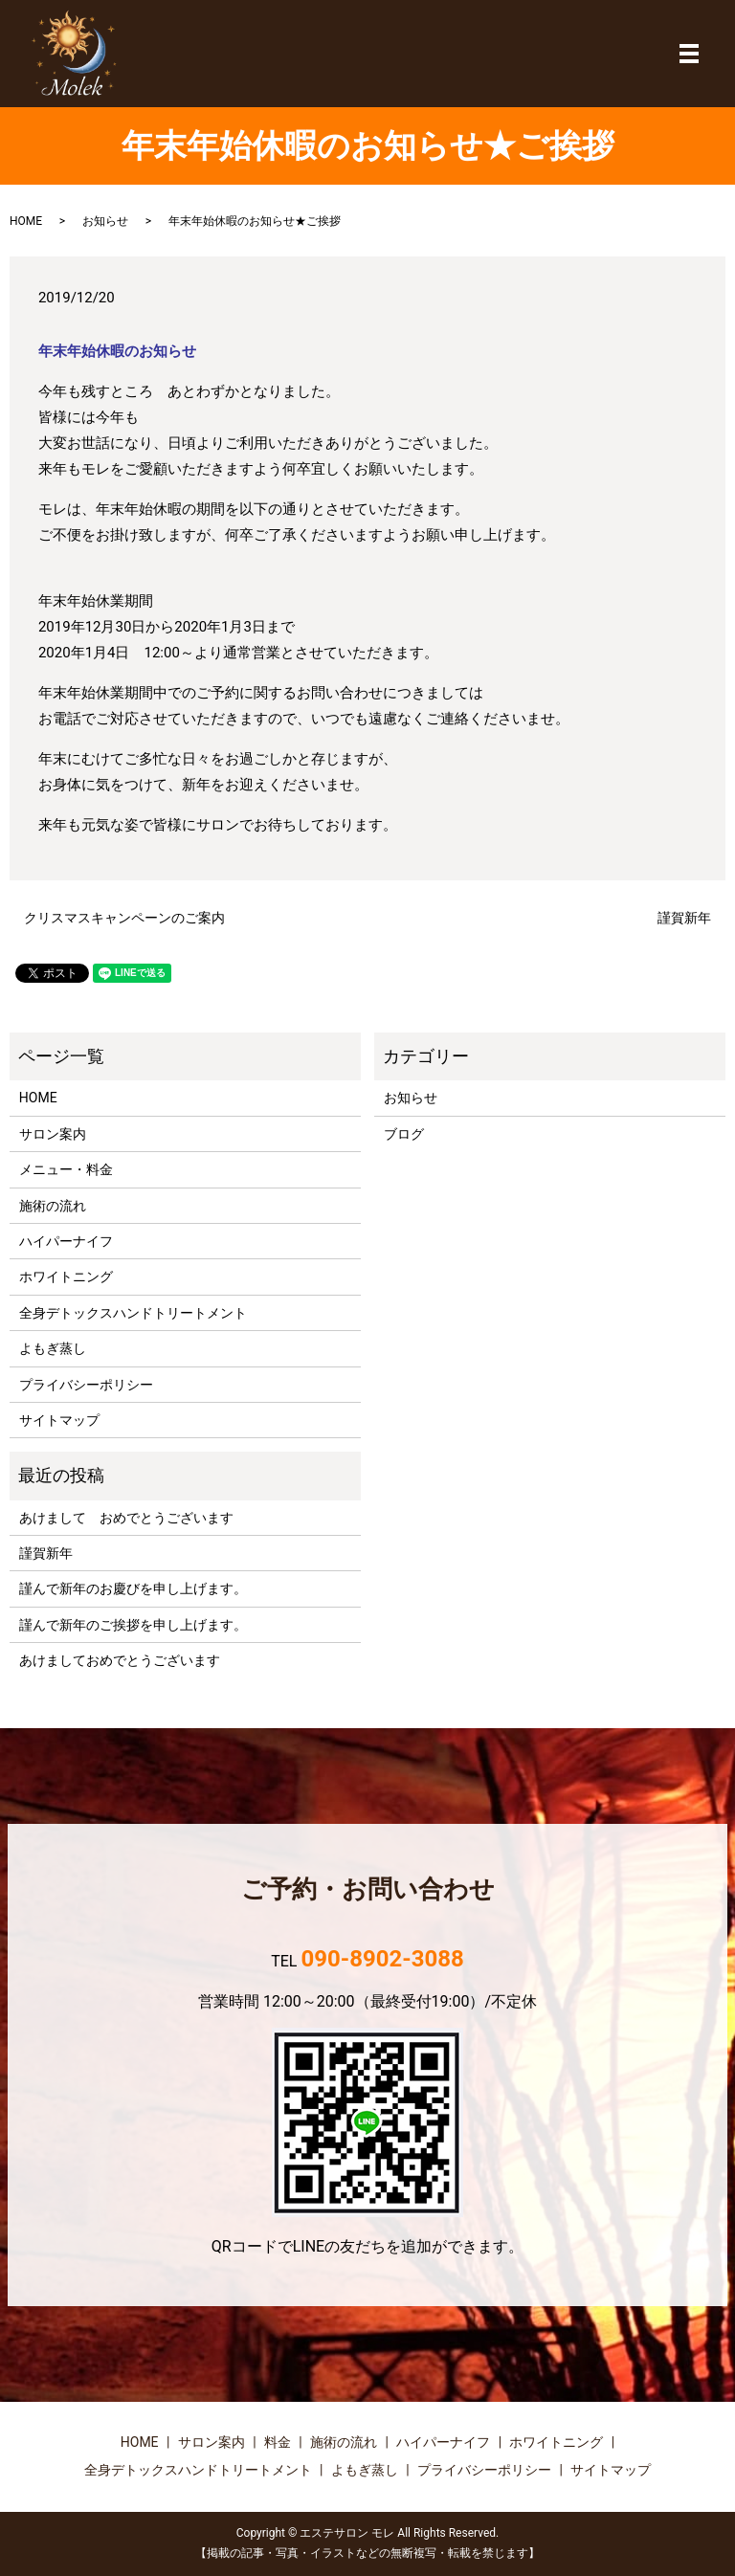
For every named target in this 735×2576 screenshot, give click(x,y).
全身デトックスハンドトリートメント (133, 1313)
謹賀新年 (684, 917)
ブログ (404, 1134)
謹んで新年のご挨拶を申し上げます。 (133, 1624)
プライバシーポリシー (86, 1384)
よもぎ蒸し (52, 1348)
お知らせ (105, 221)
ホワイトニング (66, 1276)
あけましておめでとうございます (119, 1660)
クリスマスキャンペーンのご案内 (124, 917)
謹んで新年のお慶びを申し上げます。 (133, 1588)
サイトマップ (59, 1420)
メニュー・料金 (66, 1169)
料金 (277, 2442)
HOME (26, 221)
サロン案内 (52, 1134)
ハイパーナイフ (66, 1241)
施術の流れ (52, 1205)
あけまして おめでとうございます (126, 1517)
